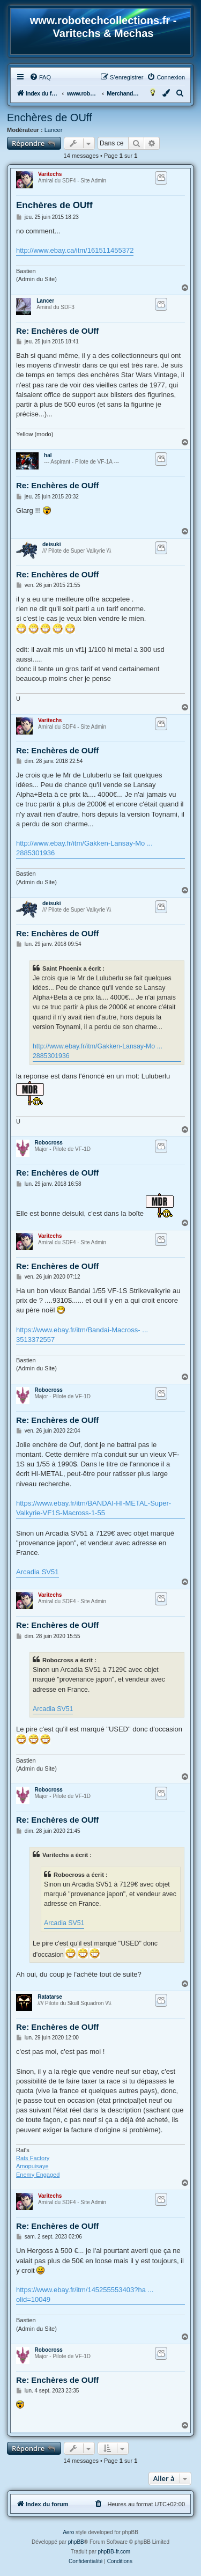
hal (47, 455)
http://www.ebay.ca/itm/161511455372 (74, 250)
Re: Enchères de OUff (57, 330)
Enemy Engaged (37, 2174)
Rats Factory (32, 2158)
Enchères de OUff (49, 117)
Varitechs (50, 174)
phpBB (76, 2542)
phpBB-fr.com (114, 2552)
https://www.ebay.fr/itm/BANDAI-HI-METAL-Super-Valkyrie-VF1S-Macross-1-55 (93, 1508)
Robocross (49, 1143)
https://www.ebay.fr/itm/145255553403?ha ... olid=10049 (84, 2294)
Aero (68, 2532)
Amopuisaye (32, 2166)
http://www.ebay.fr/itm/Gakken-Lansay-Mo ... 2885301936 (84, 848)
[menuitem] (40, 77)
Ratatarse (50, 1997)
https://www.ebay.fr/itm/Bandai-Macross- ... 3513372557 (82, 1335)
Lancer (53, 130)
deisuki (51, 544)
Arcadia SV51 (37, 1572)
